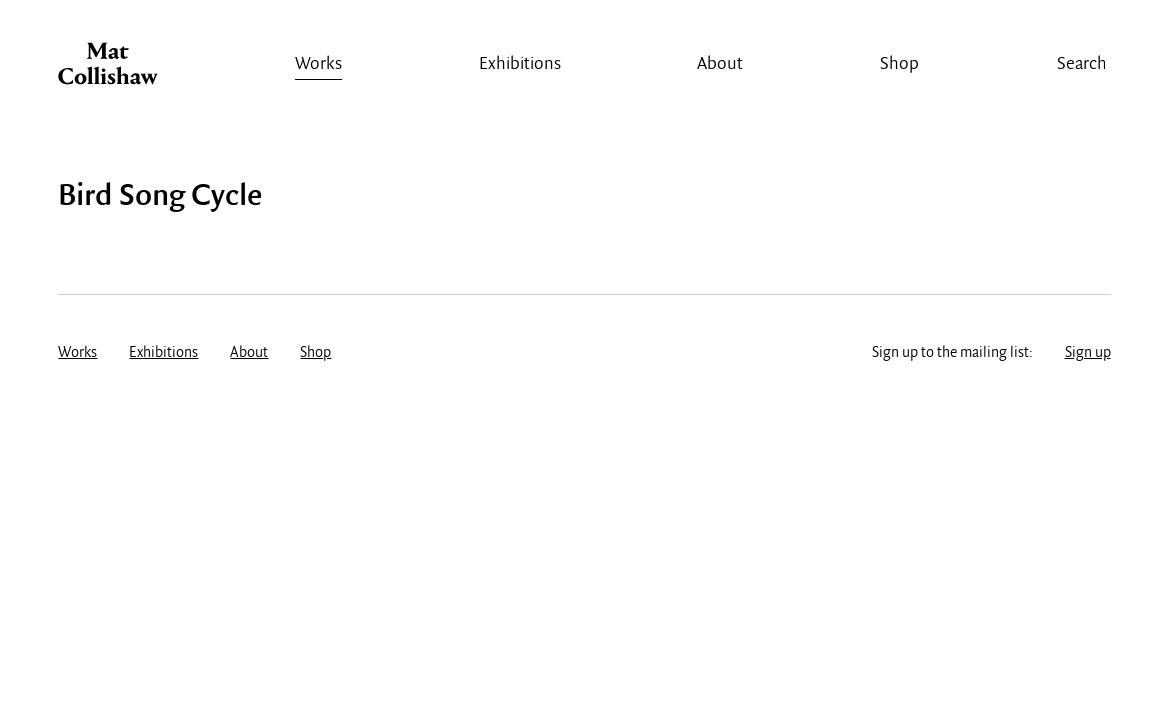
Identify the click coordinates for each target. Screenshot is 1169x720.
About (720, 64)
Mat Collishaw (108, 69)
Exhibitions (520, 64)
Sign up (1088, 353)
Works (318, 64)
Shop (899, 64)
